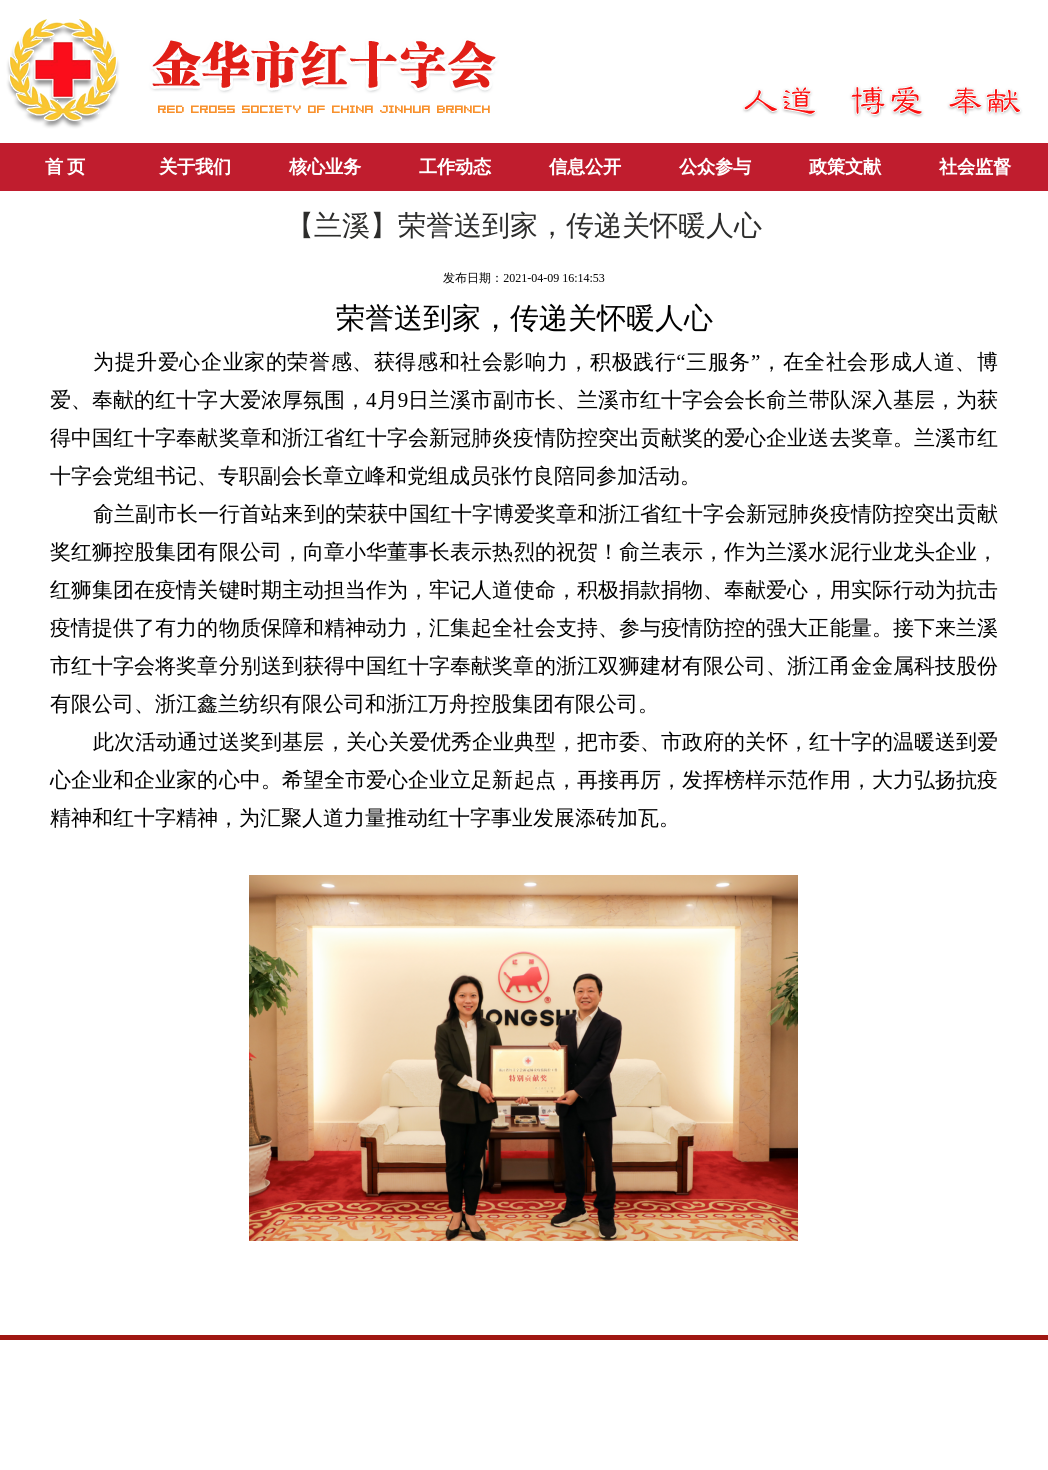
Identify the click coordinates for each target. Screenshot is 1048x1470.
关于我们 (195, 167)
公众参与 (715, 167)
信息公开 (585, 167)
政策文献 (845, 167)
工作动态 (455, 167)
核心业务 (325, 167)
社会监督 (975, 167)
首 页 (65, 167)
